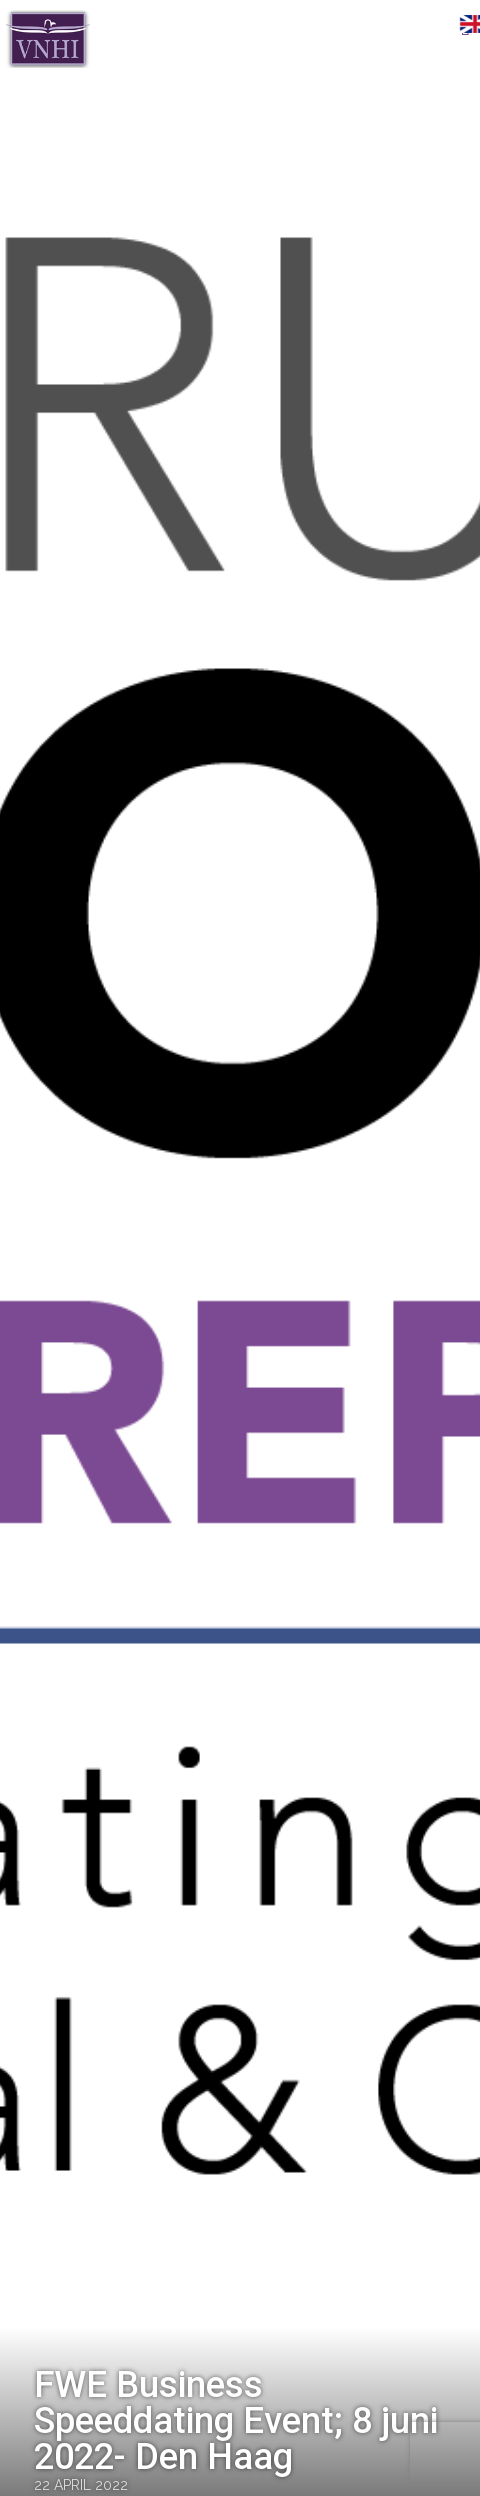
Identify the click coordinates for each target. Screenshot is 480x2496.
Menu (435, 27)
